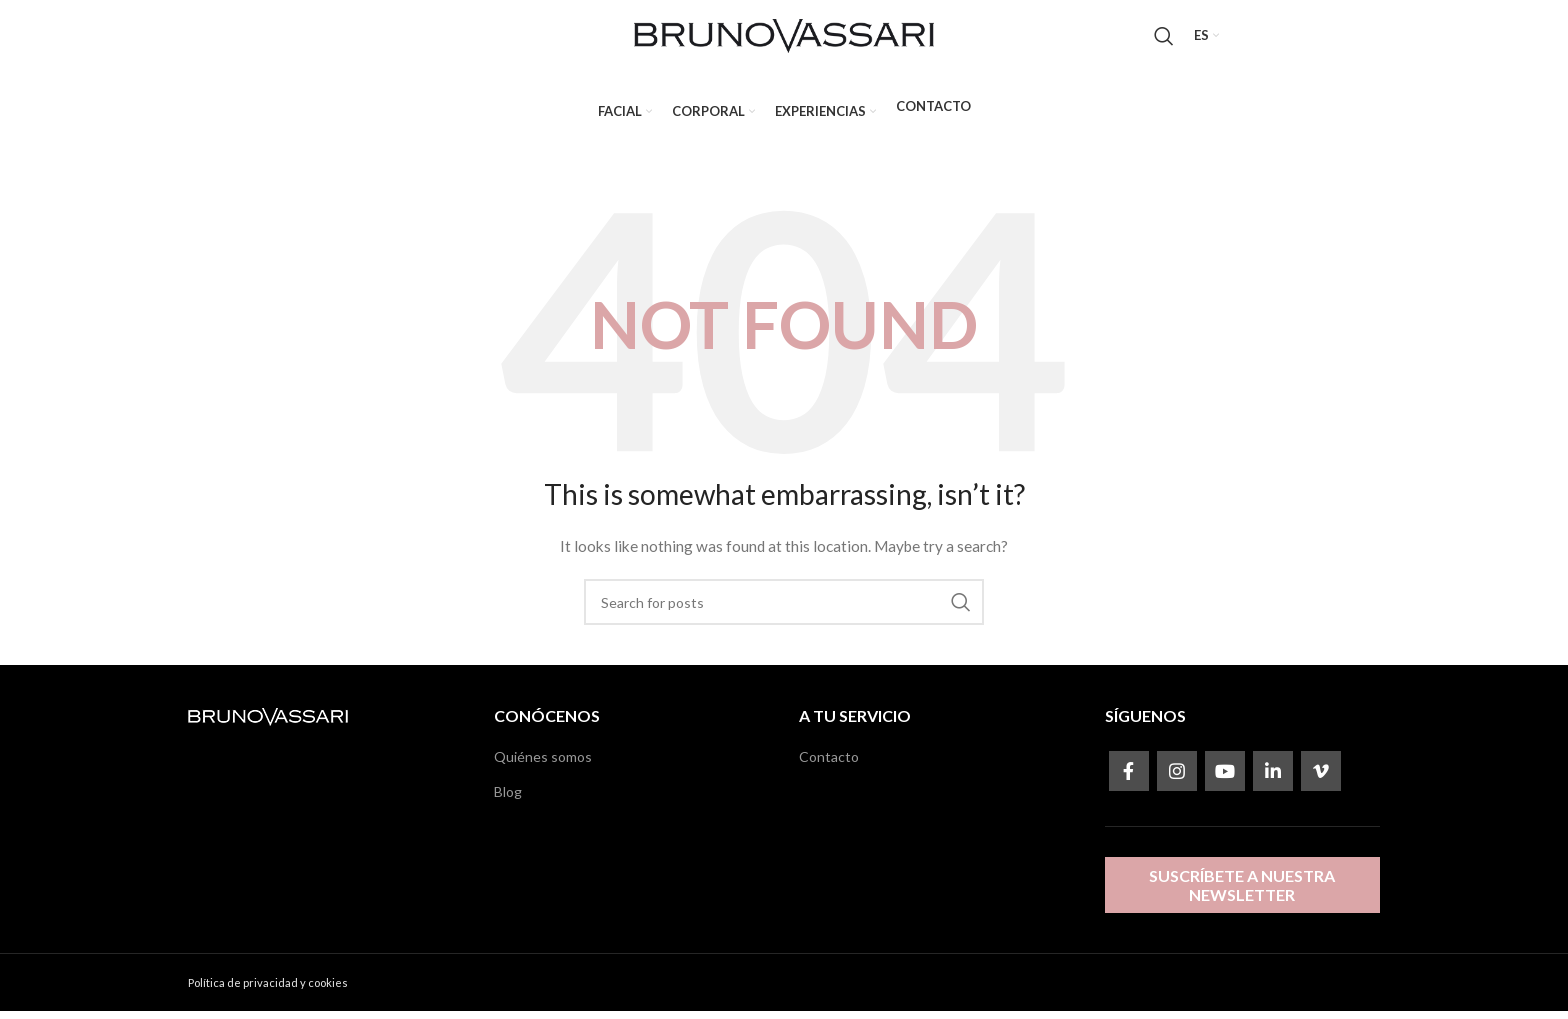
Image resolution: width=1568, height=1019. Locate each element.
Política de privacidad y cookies (268, 991)
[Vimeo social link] (1321, 780)
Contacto (829, 765)
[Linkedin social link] (1273, 780)
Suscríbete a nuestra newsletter (1242, 893)
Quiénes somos (543, 765)
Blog (508, 799)
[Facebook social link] (1129, 780)
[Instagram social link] (1177, 780)
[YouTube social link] (1225, 780)
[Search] (1164, 40)
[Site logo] (784, 38)
